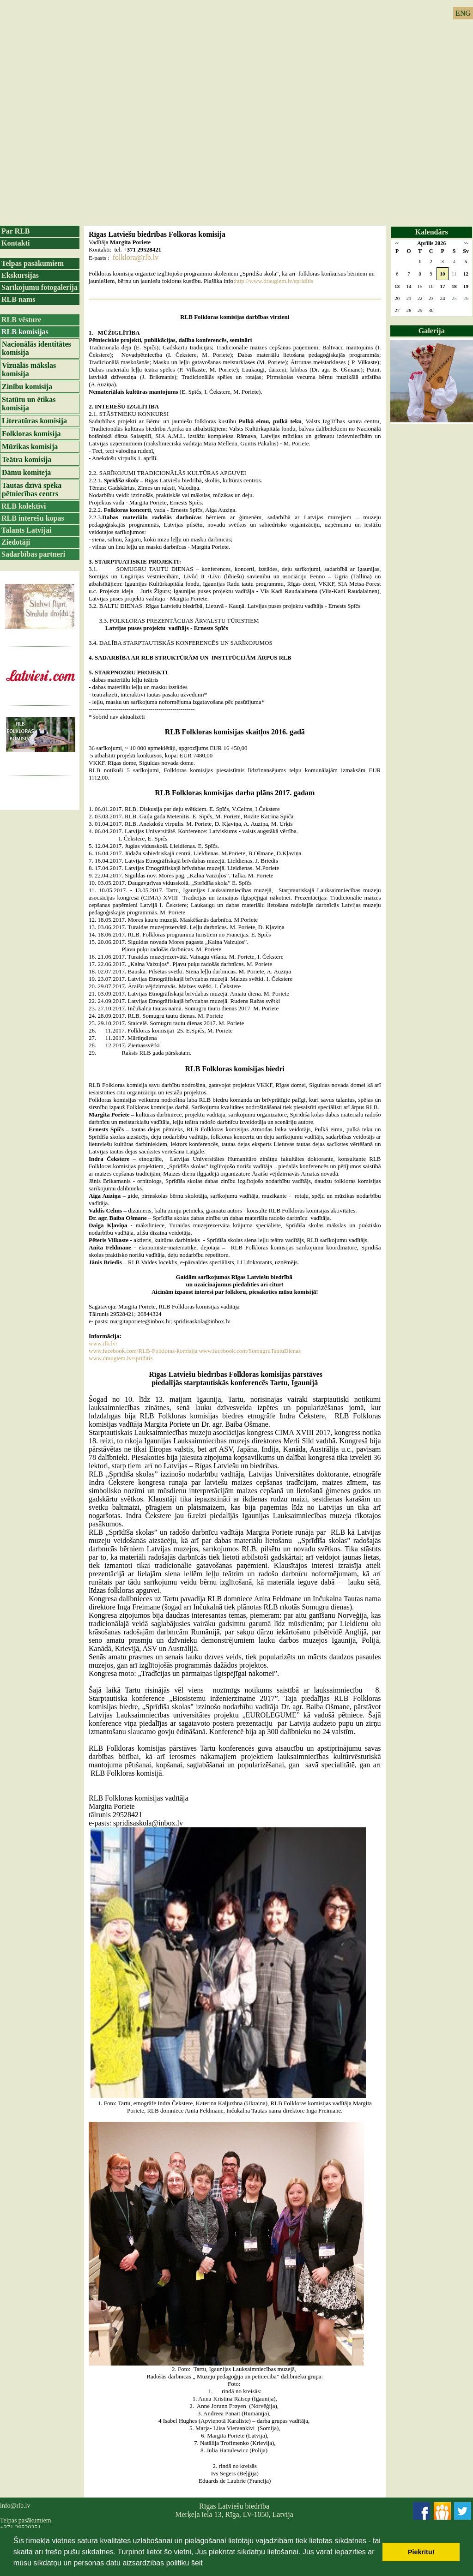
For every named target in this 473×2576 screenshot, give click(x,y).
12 (465, 273)
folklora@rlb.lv (136, 257)
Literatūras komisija (34, 421)
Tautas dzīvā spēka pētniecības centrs (31, 489)
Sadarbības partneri (33, 554)
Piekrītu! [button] (421, 2552)
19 (465, 286)
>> (466, 243)
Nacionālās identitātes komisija (36, 348)
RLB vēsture (21, 320)
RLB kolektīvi (23, 506)
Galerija (431, 331)
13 (397, 286)
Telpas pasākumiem (32, 263)
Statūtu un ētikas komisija (28, 404)
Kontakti (15, 243)
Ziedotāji (15, 542)
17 (442, 286)
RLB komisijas (25, 332)
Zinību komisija (27, 386)
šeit (197, 2563)
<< (397, 243)
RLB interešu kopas (32, 518)
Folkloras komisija (31, 434)
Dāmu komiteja (26, 472)
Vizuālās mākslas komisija (29, 369)
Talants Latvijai (26, 530)
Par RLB (15, 231)
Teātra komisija (26, 459)
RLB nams (18, 299)
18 (454, 286)
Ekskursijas (20, 275)
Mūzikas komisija (30, 446)
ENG (463, 13)
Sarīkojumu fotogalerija (39, 287)
